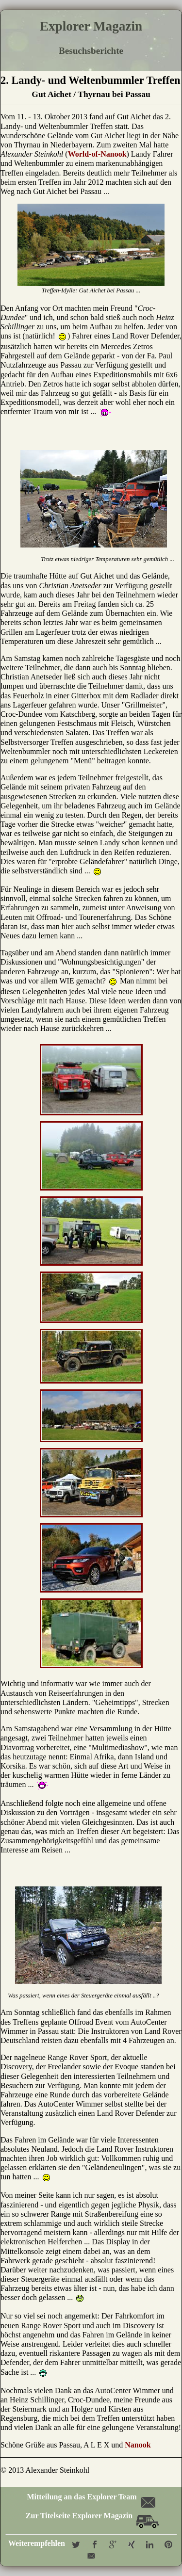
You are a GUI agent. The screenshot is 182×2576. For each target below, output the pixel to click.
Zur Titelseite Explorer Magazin (92, 2516)
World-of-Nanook (97, 154)
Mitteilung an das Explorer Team (90, 2497)
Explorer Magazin (91, 26)
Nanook (137, 2445)
